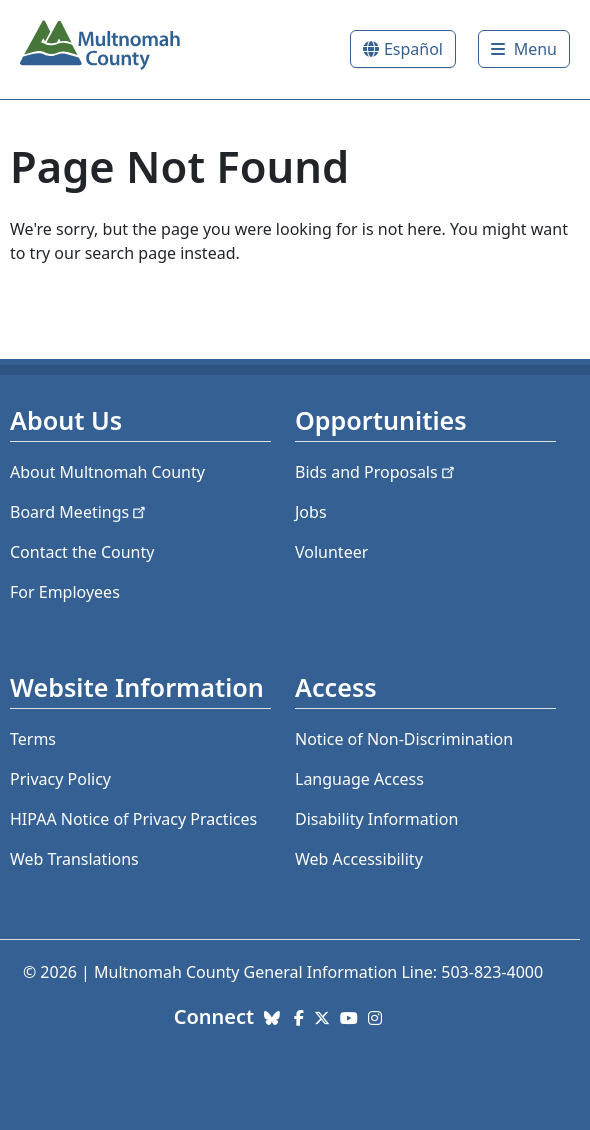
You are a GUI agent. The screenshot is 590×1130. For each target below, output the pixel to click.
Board (79, 512)
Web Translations (74, 859)
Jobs (311, 512)
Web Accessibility (359, 859)
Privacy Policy (60, 779)
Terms (33, 739)
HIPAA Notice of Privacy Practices (133, 819)
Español (413, 49)
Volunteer (331, 552)
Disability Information (376, 819)
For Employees (65, 592)
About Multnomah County (107, 472)
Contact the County (82, 552)
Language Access (359, 779)
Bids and (376, 472)
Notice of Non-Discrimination (404, 739)
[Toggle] (524, 49)
